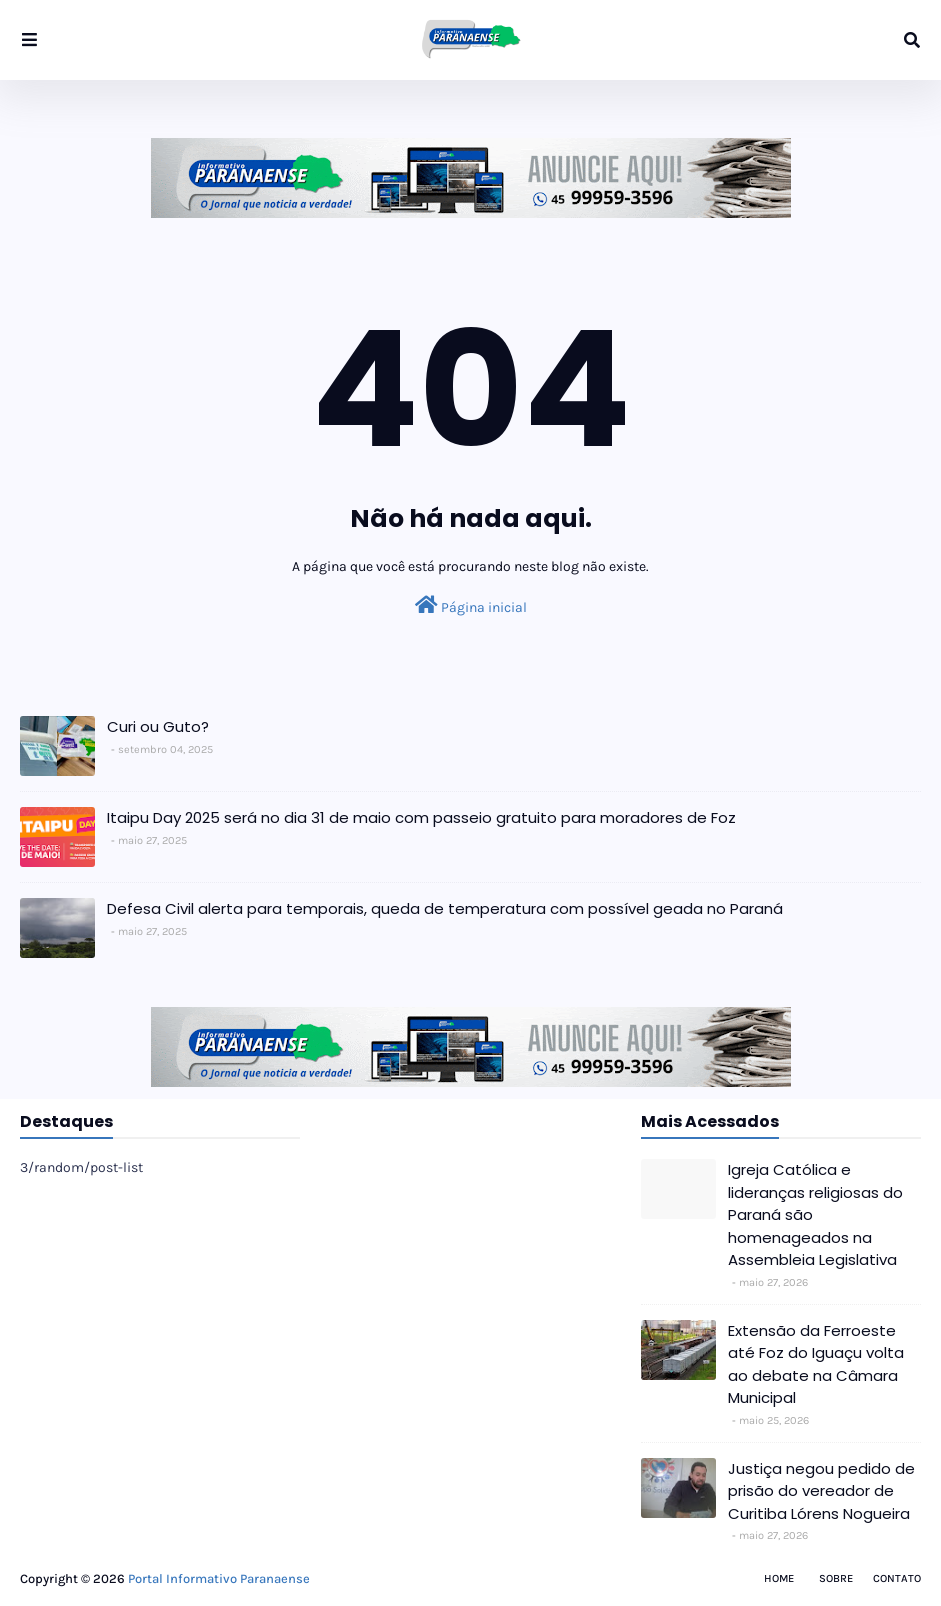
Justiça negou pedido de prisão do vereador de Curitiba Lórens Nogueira (821, 1491)
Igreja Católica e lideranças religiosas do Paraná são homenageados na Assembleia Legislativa (815, 1214)
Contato (897, 1578)
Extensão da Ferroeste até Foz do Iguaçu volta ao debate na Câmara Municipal (816, 1364)
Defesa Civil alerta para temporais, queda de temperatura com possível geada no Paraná (445, 908)
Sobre (836, 1578)
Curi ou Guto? (158, 726)
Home (779, 1578)
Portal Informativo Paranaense (219, 1578)
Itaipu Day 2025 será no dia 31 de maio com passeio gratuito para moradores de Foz (421, 817)
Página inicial (471, 605)
